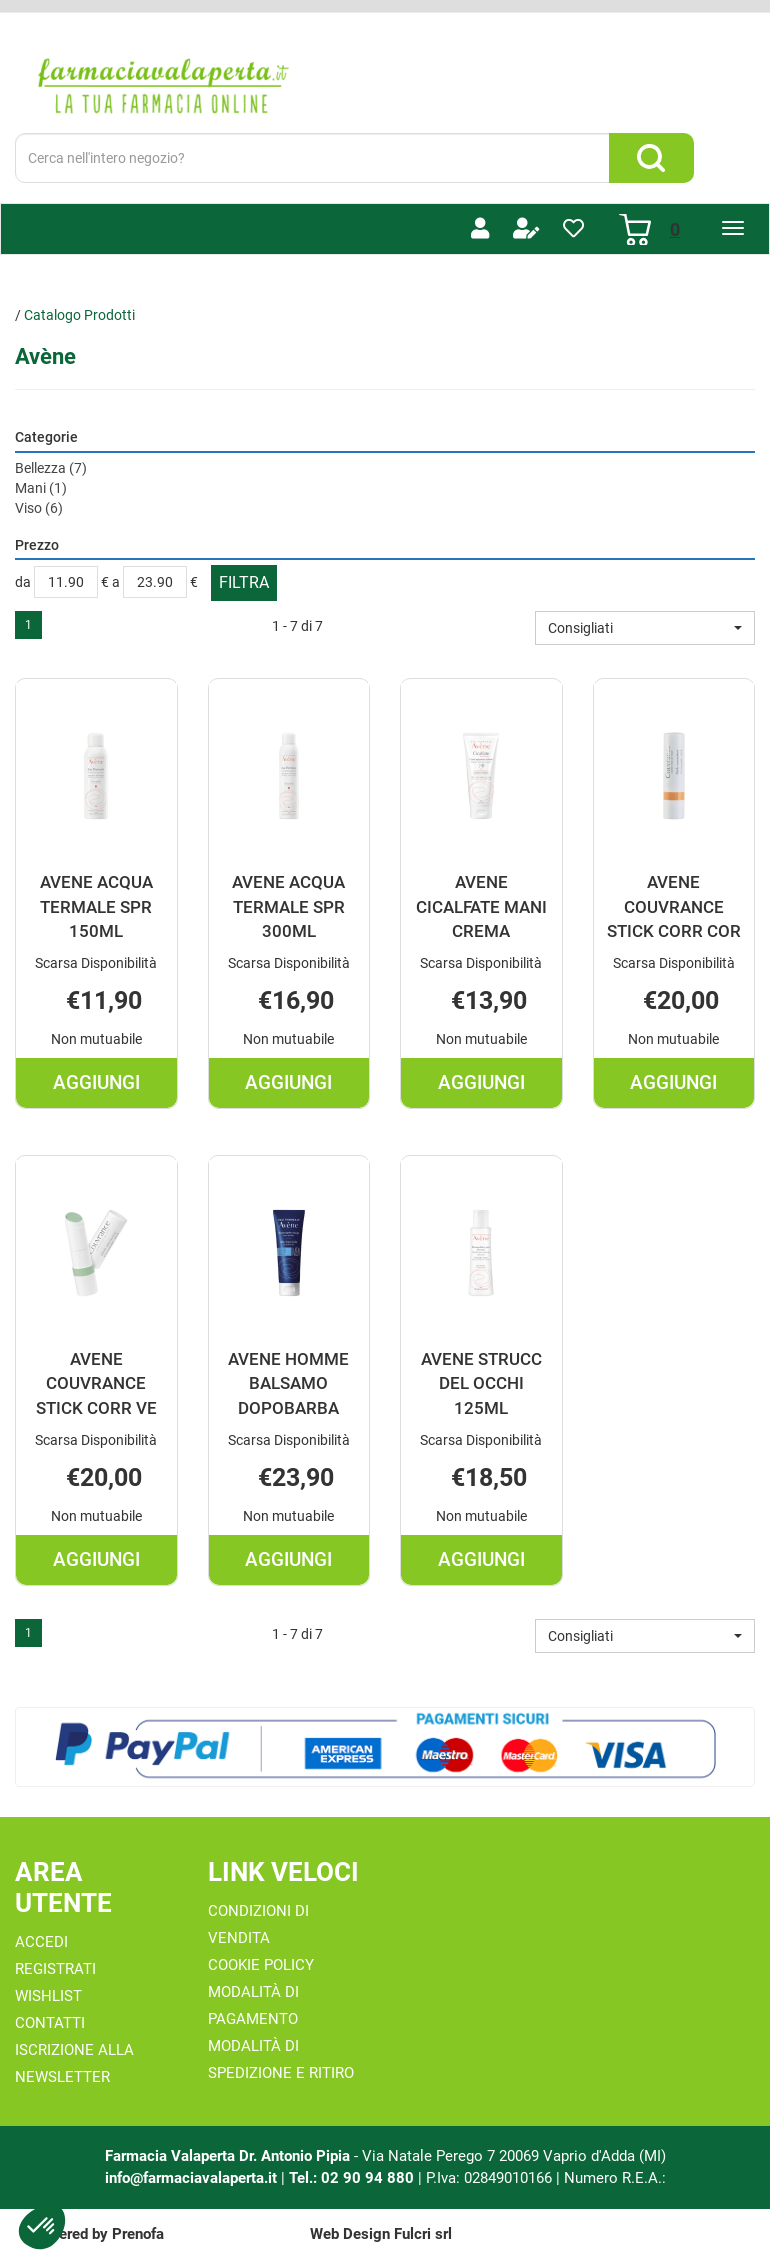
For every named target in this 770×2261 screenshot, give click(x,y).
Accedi (41, 1942)
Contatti (50, 2023)
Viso (39, 508)
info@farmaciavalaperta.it (191, 2178)
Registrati (55, 1969)
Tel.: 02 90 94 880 (353, 2178)
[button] (645, 628)
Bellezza (51, 468)
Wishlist (48, 1996)
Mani (41, 488)
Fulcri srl (423, 2234)
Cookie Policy (261, 1965)
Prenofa (138, 2234)
